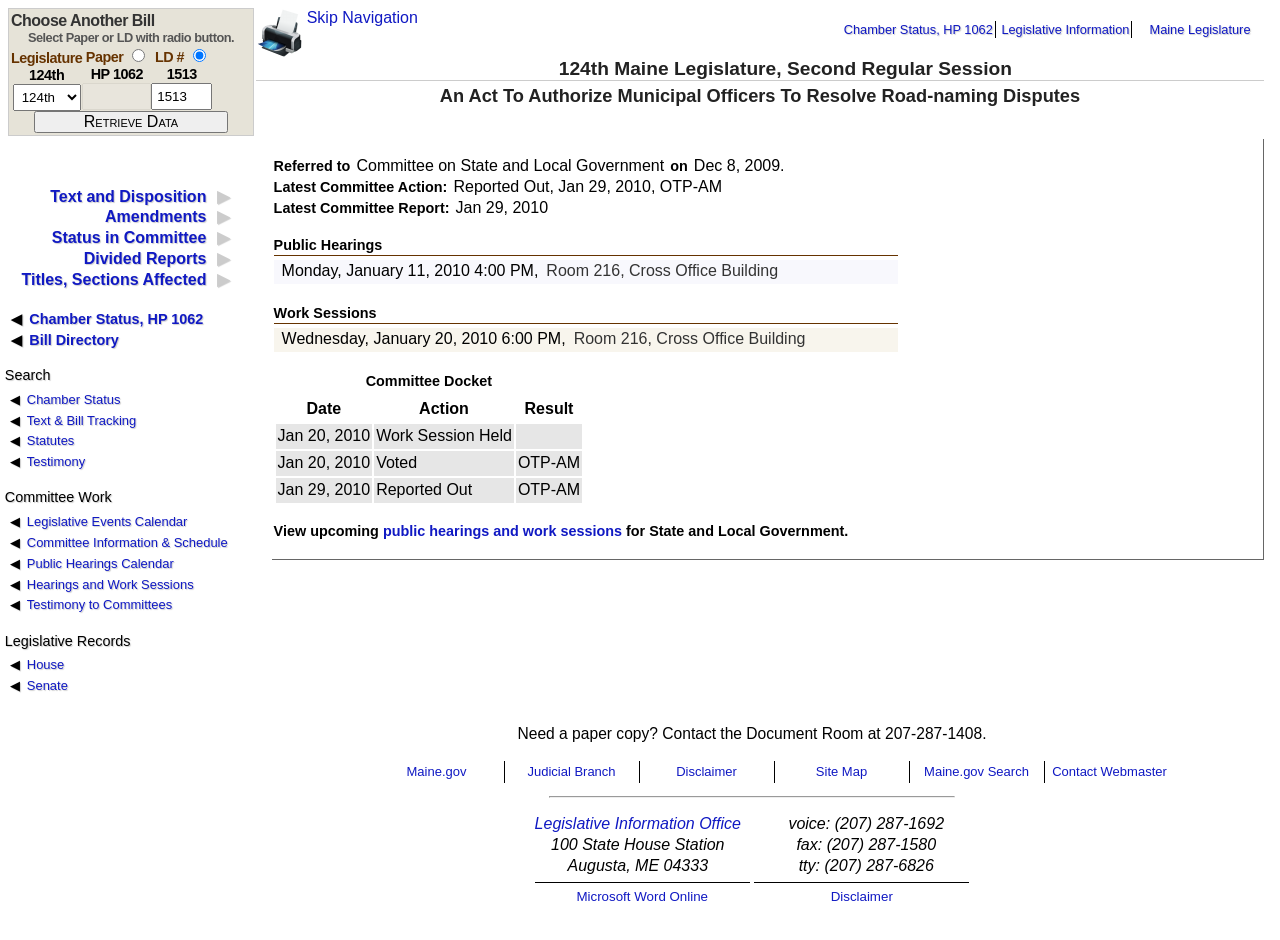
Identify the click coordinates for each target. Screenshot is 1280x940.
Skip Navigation (362, 17)
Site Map (841, 771)
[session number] (47, 97)
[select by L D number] (199, 55)
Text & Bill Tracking (81, 420)
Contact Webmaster (1109, 771)
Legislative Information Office (638, 823)
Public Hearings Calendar (100, 563)
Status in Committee (129, 237)
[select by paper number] (138, 55)
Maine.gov (437, 771)
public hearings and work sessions (502, 531)
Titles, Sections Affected (113, 279)
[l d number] (181, 96)
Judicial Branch (571, 771)
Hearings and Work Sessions (110, 584)
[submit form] (131, 122)
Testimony (56, 461)
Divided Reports (145, 258)
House (45, 664)
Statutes (51, 440)
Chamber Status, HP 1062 (918, 29)
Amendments (155, 216)
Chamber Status (74, 399)
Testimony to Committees (99, 604)
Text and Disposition (128, 196)
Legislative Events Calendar (107, 521)
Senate (47, 685)
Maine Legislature (1199, 29)
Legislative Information (1065, 29)
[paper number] (116, 96)
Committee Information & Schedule (127, 542)
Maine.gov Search (976, 771)
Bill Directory (74, 340)
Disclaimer (706, 771)
